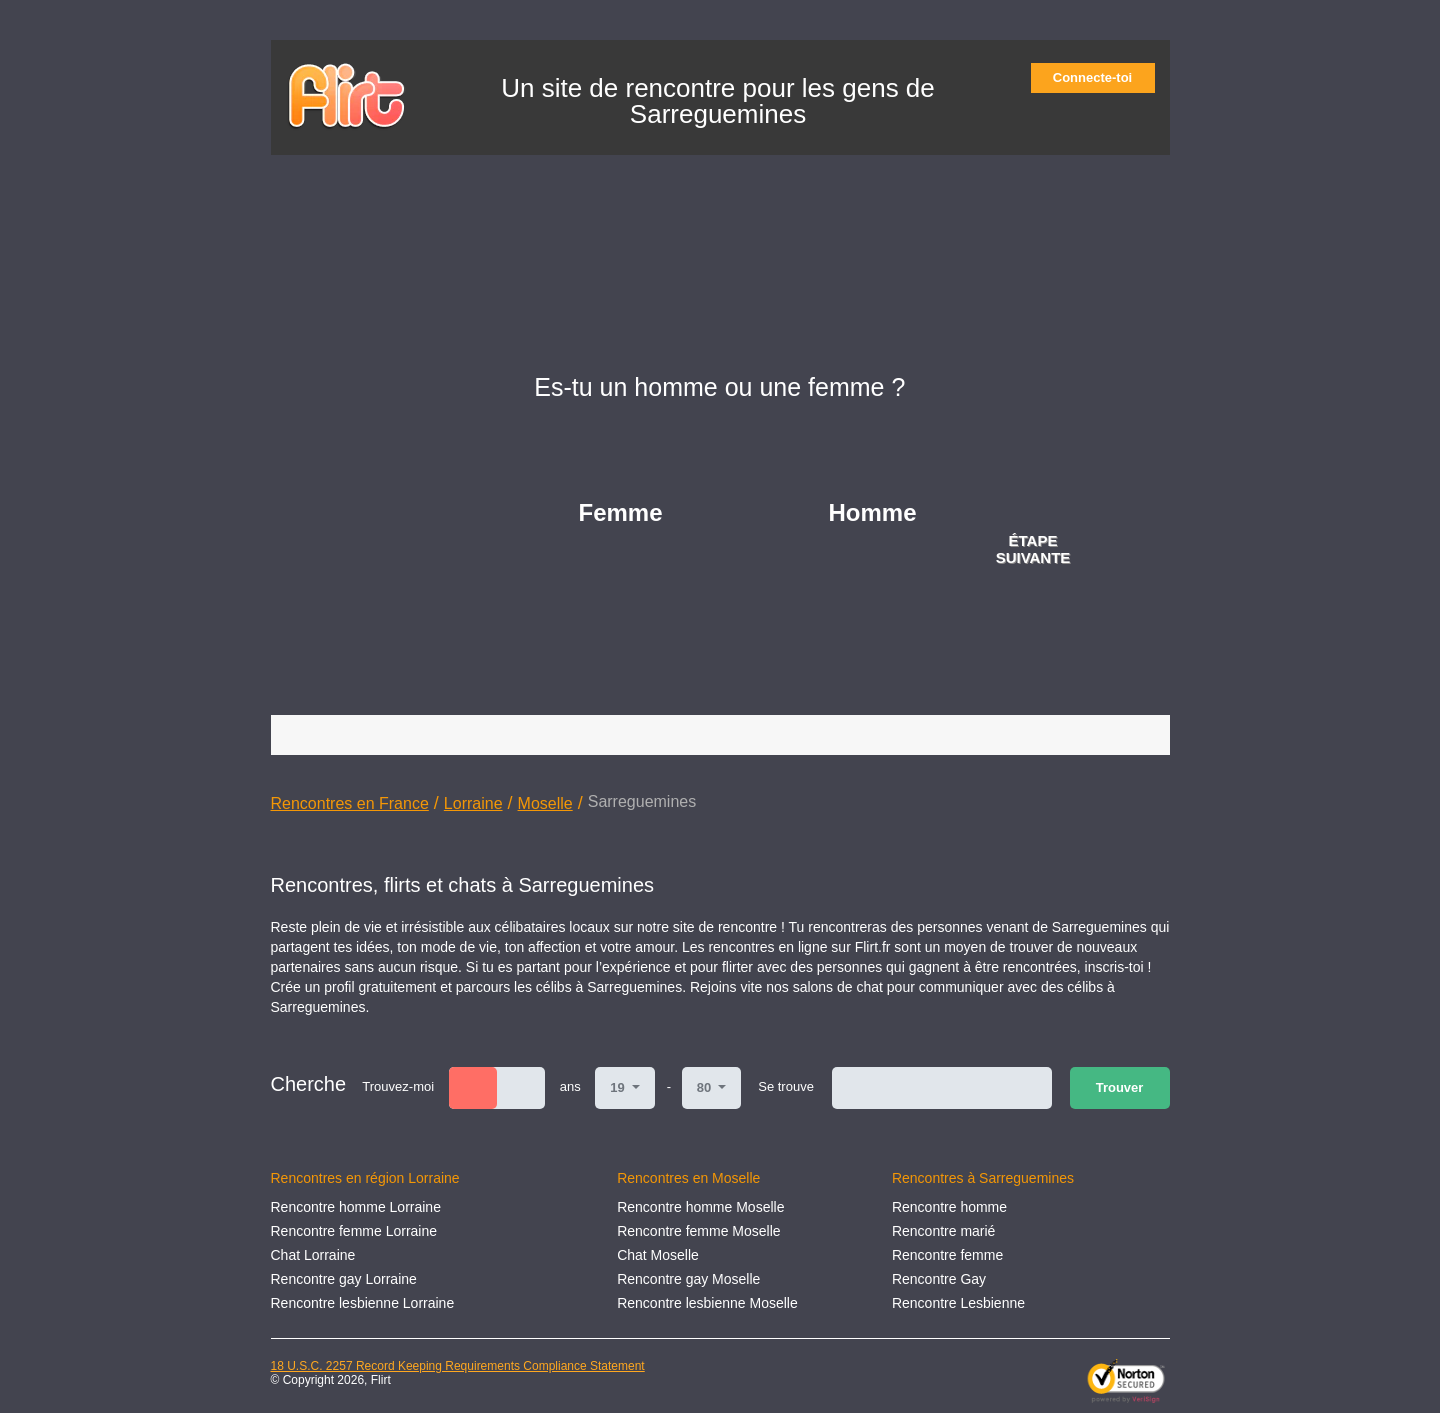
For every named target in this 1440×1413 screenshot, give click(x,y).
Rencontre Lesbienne (958, 1303)
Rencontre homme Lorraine (356, 1207)
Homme (873, 512)
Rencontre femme (947, 1255)
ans (570, 1086)
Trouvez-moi (398, 1086)
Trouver (1120, 1087)
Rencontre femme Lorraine (354, 1231)
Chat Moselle (658, 1255)
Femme (621, 512)
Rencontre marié (944, 1231)
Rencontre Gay (939, 1279)
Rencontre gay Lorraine (344, 1279)
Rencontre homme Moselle (700, 1207)
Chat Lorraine (313, 1255)
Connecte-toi (1099, 77)
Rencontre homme (949, 1207)
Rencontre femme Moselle (698, 1231)
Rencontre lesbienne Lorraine (363, 1303)
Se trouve (786, 1086)
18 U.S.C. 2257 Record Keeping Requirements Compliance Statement (458, 1366)
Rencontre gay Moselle (688, 1279)
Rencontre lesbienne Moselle (707, 1303)
